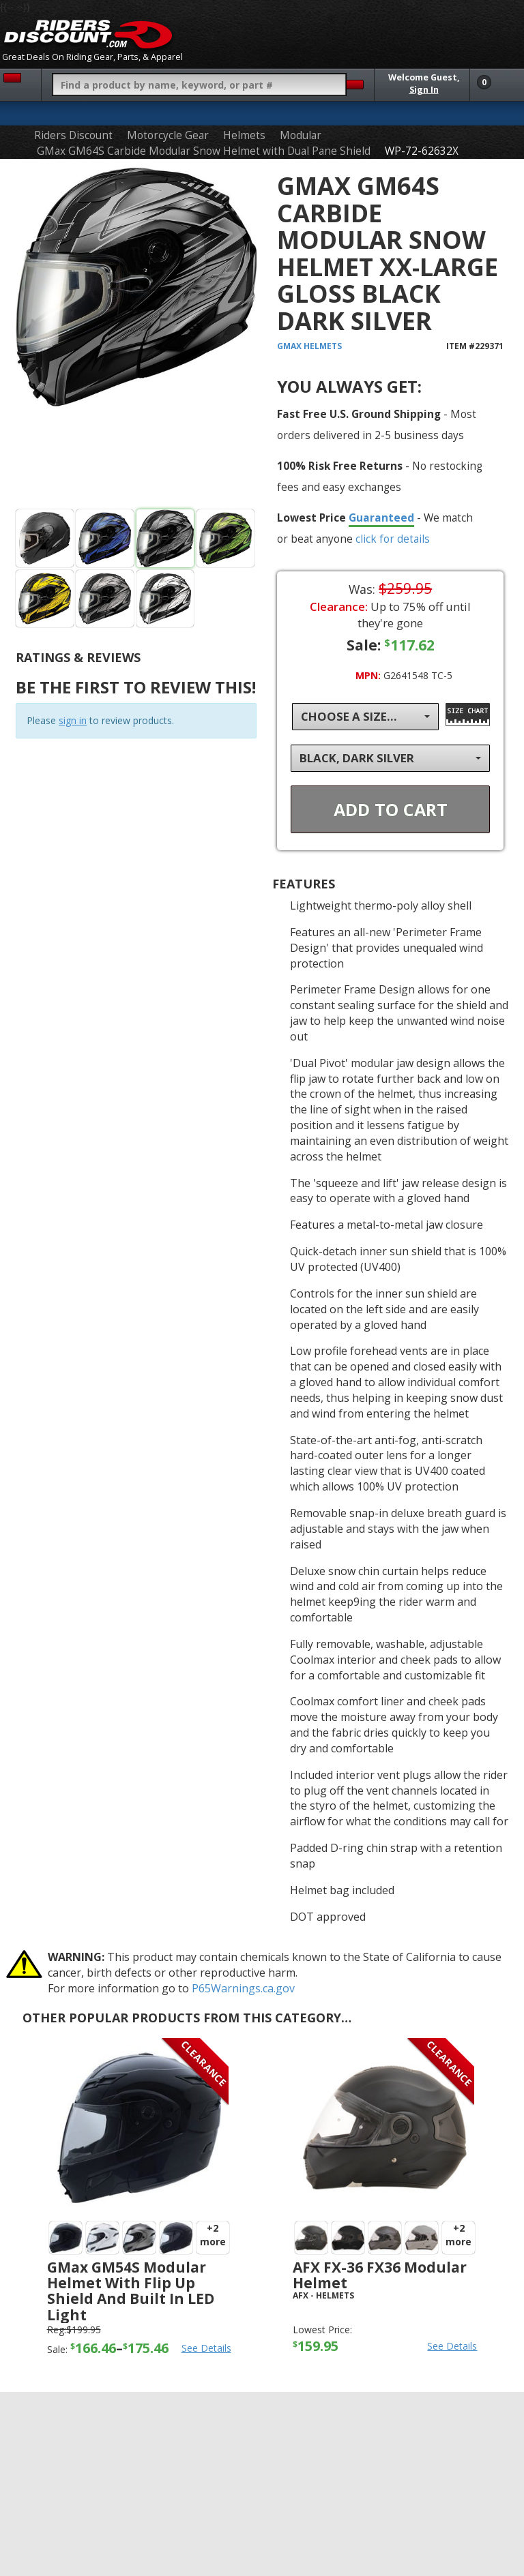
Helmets (244, 135)
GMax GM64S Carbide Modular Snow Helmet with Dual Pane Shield (203, 151)
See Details (206, 2347)
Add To (391, 809)
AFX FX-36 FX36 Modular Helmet (380, 2275)
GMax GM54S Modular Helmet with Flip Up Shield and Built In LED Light (130, 2291)
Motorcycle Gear (168, 135)
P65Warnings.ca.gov (243, 1988)
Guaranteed (381, 517)
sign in (73, 720)
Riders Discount (73, 135)
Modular (300, 135)
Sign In (424, 89)
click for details (392, 538)
